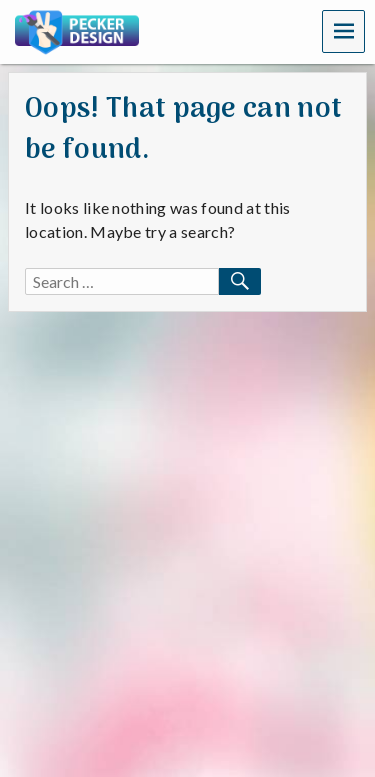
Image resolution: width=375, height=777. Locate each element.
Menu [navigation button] (344, 30)
